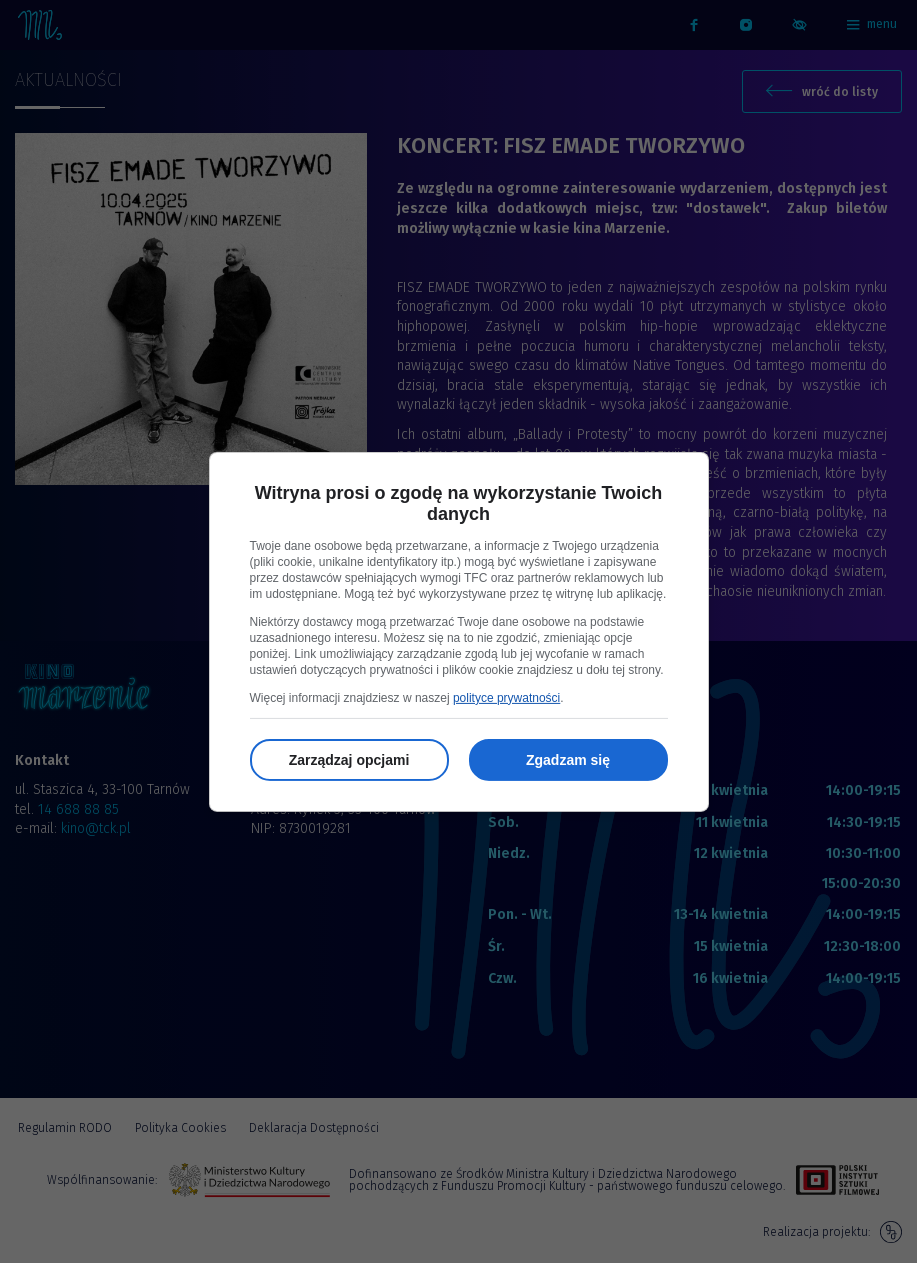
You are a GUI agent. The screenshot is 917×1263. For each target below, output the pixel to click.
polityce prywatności (506, 698)
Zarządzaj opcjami (349, 760)
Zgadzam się (568, 760)
